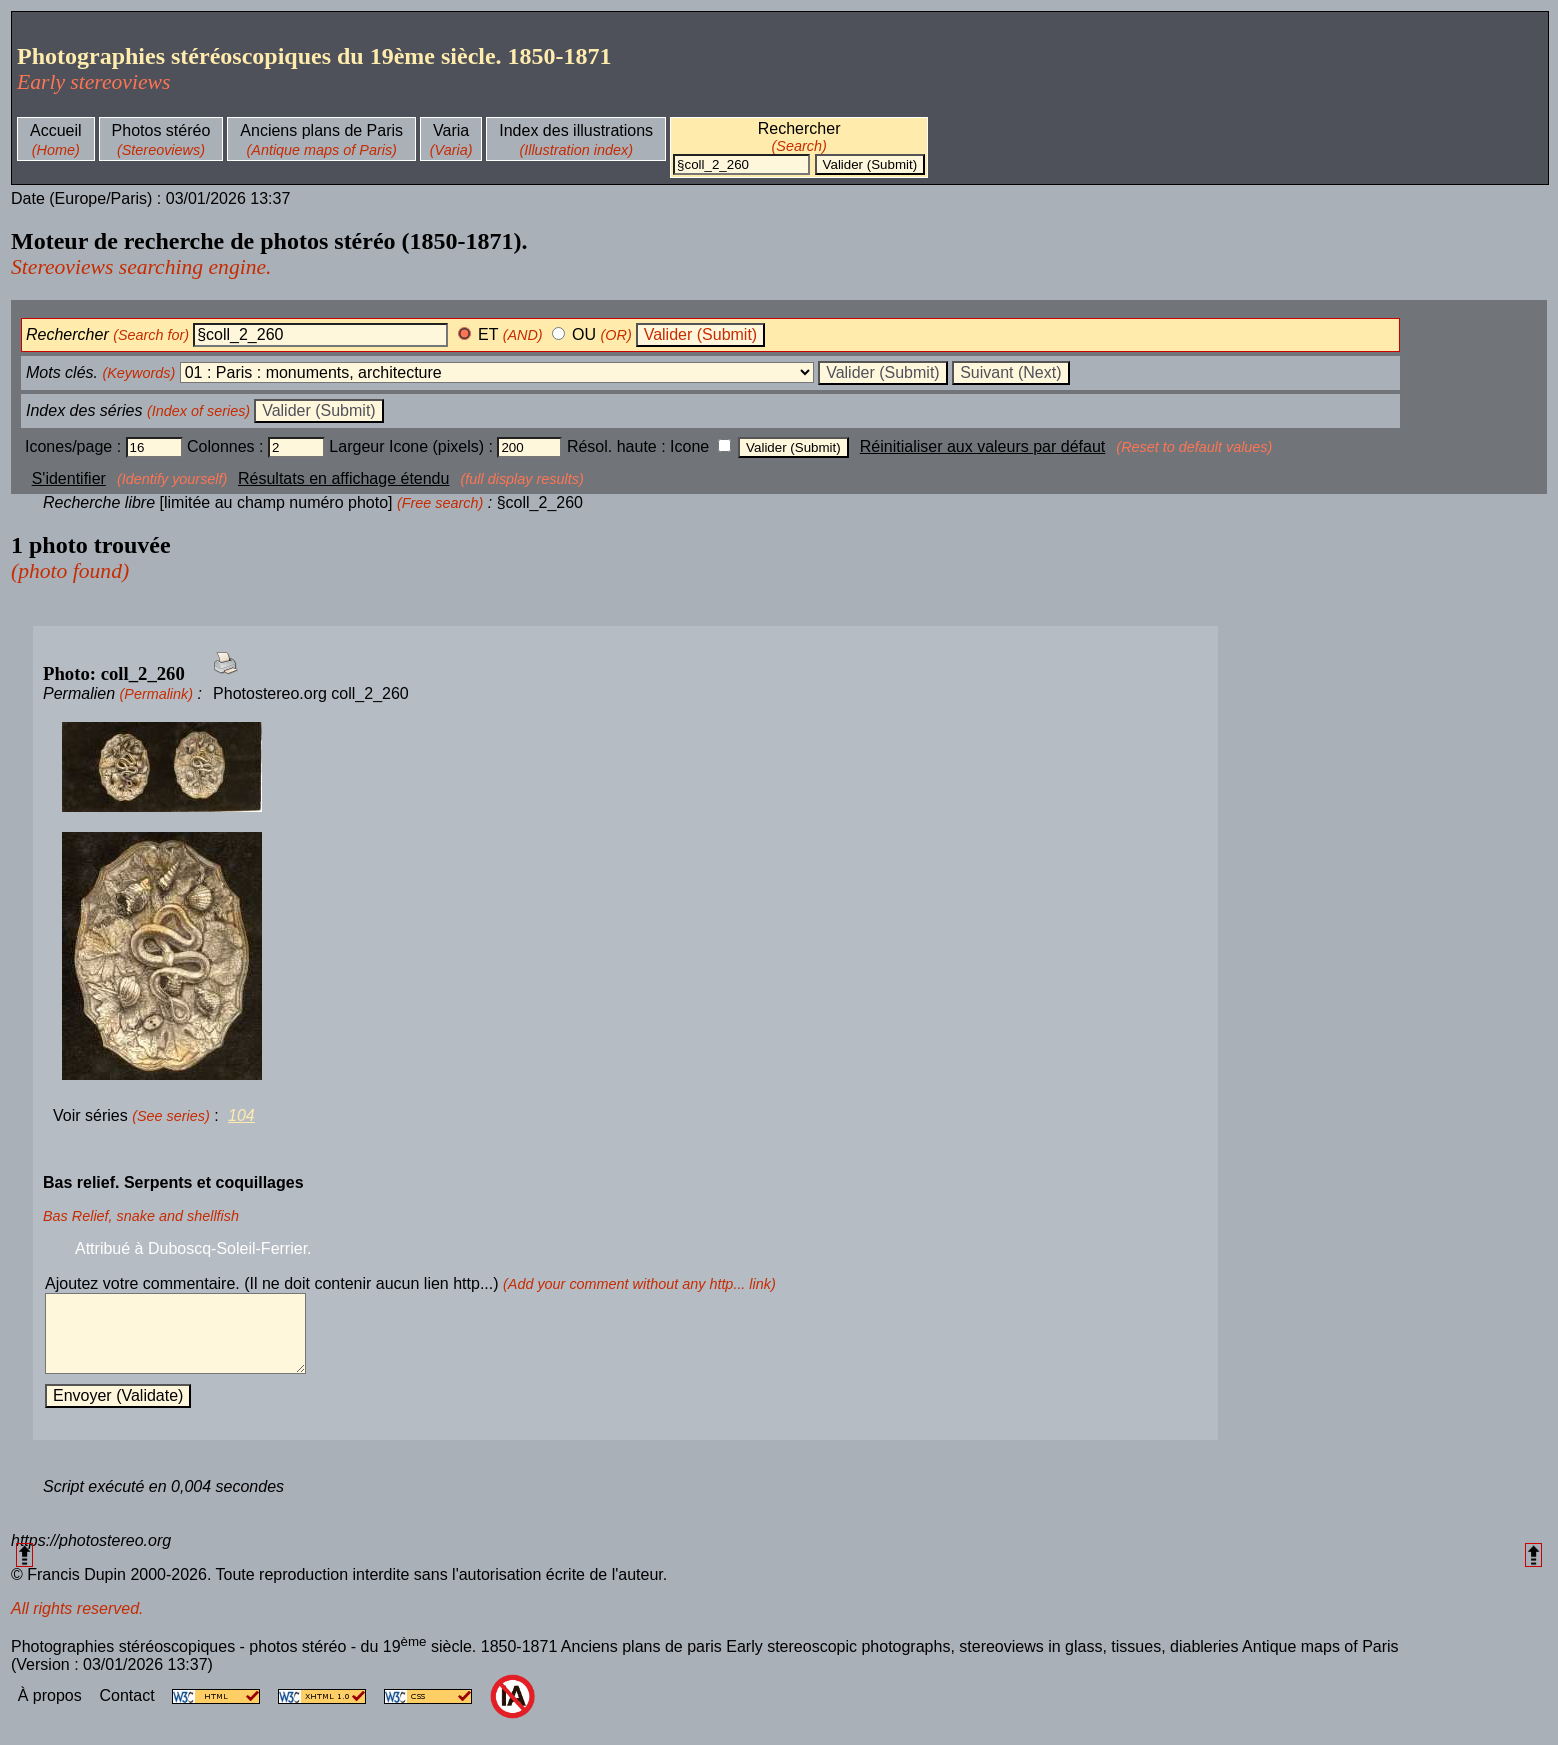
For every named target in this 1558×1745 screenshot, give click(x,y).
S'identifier (69, 478)
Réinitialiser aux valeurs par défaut (982, 446)
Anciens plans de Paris (321, 130)
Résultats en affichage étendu (343, 478)
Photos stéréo (161, 130)
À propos (52, 1710)
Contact (129, 1710)
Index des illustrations (576, 130)
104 (241, 1115)
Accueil (56, 130)
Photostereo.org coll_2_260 (311, 693)
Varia (451, 130)
